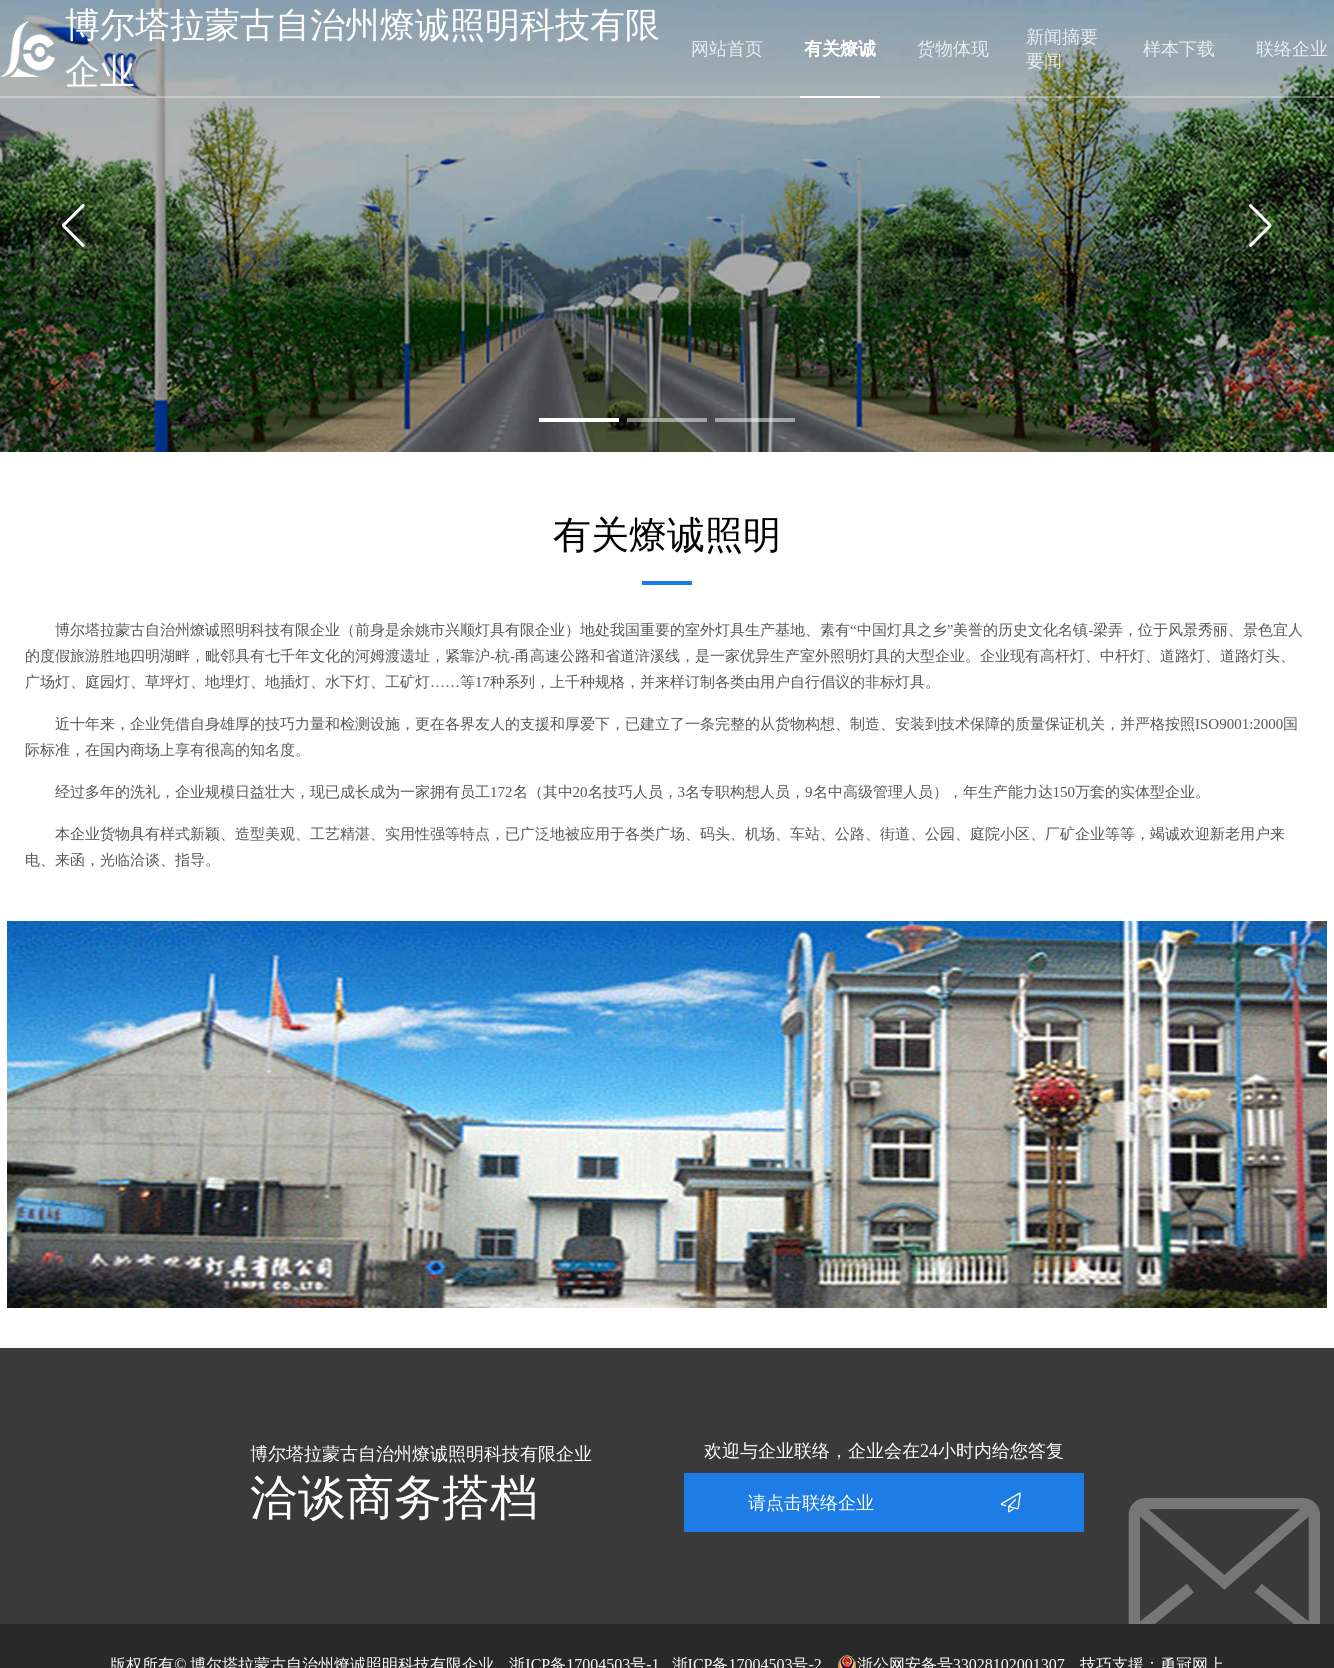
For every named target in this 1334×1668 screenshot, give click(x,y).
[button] (579, 420)
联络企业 (1292, 49)
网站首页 (727, 49)
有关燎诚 (840, 49)
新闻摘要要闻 (1062, 49)
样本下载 (1179, 49)
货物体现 (953, 49)
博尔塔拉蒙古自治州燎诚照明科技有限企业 (362, 49)
